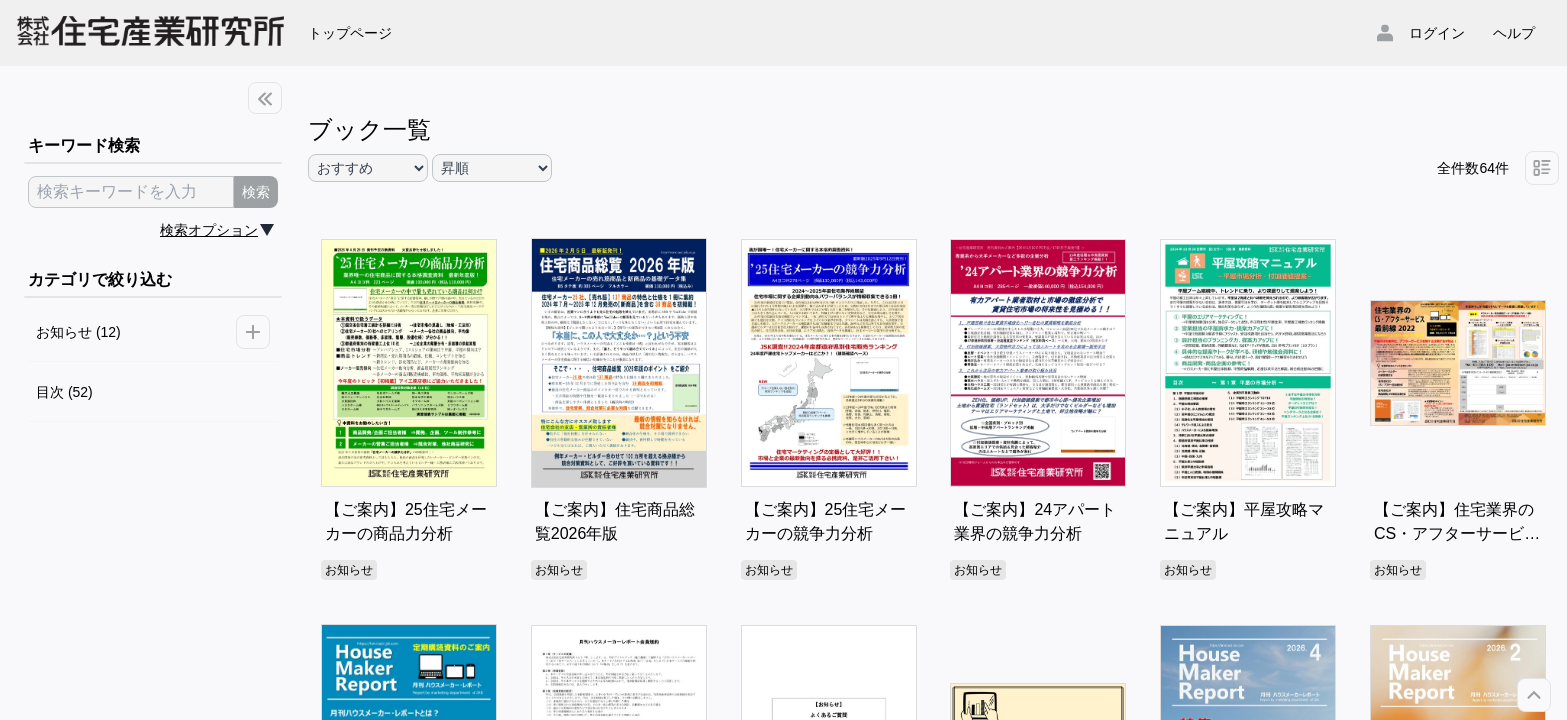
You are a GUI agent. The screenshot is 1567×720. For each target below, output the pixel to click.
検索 (256, 192)
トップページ (350, 33)
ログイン (1437, 33)
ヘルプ (1514, 33)
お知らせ (349, 570)
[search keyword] (131, 192)
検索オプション (209, 230)
